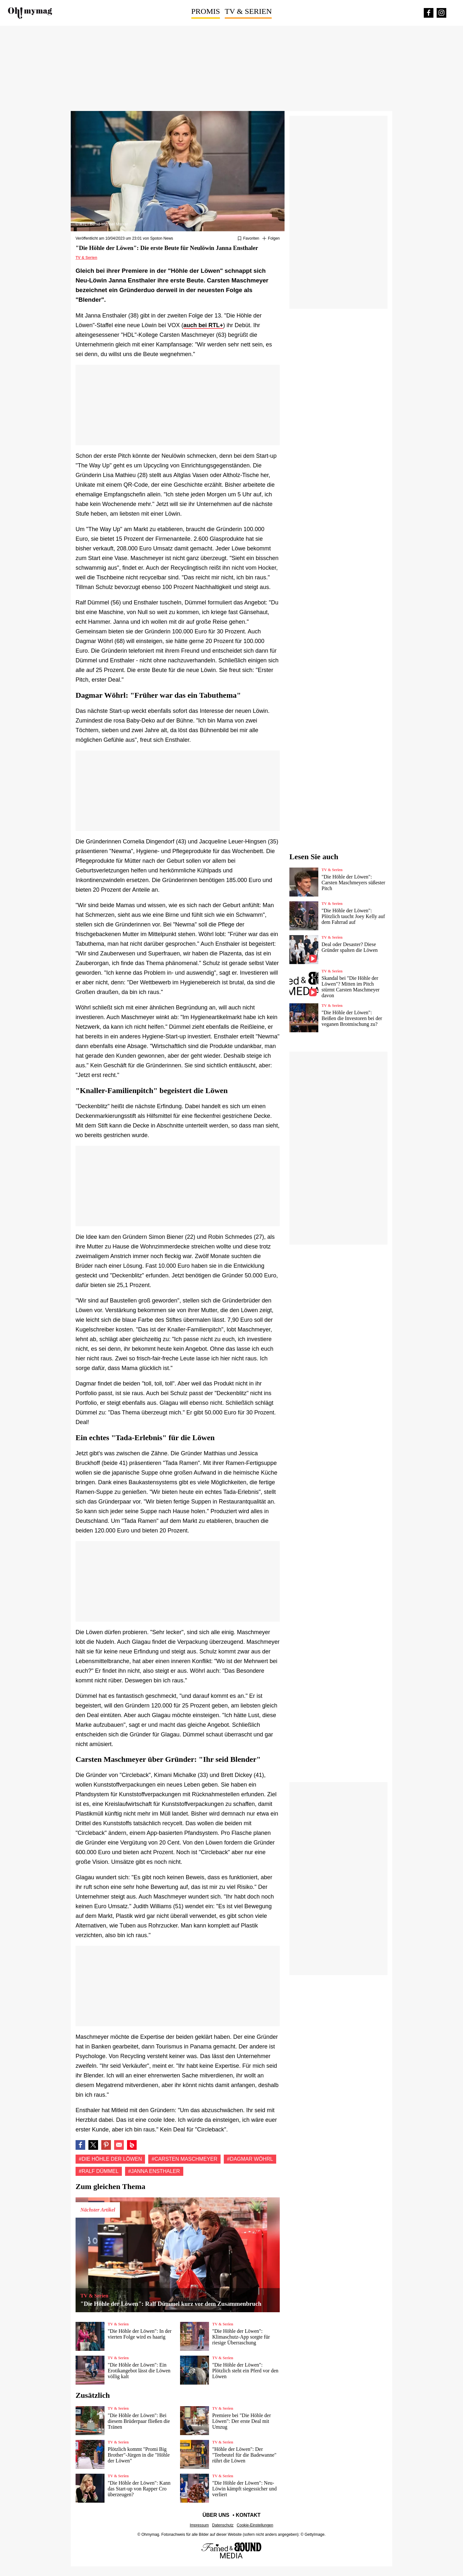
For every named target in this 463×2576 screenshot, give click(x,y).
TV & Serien (248, 11)
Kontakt (248, 2515)
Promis (205, 11)
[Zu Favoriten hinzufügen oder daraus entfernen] (248, 238)
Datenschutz (223, 2525)
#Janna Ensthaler (154, 2171)
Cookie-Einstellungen (255, 2525)
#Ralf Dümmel (99, 2171)
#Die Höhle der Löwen (110, 2159)
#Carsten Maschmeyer (184, 2159)
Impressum (199, 2525)
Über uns (216, 2515)
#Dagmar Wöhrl (250, 2159)
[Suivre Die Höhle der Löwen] (271, 238)
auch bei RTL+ (203, 325)
